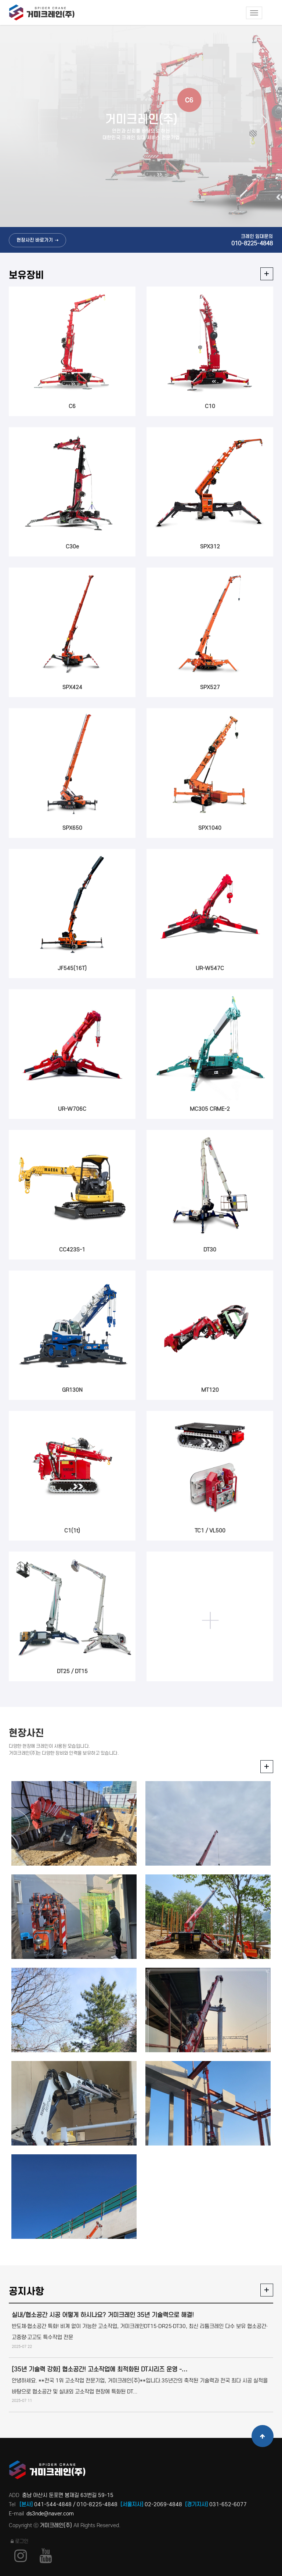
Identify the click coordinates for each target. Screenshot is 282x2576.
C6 (72, 406)
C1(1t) (72, 1530)
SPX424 (72, 687)
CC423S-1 (72, 1249)
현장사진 (26, 1733)
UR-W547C (210, 968)
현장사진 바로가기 (35, 240)
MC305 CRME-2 (210, 1109)
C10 (210, 406)
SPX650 (72, 828)
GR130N (72, 1390)
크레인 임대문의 (252, 240)
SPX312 (210, 546)
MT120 (210, 1390)
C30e (72, 546)
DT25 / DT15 (72, 1671)
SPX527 (210, 687)
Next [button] (260, 121)
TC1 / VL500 (210, 1530)
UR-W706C (72, 1109)
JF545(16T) (72, 968)
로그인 (19, 2541)
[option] (141, 126)
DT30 (209, 1249)
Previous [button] (21, 121)
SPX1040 (209, 828)
